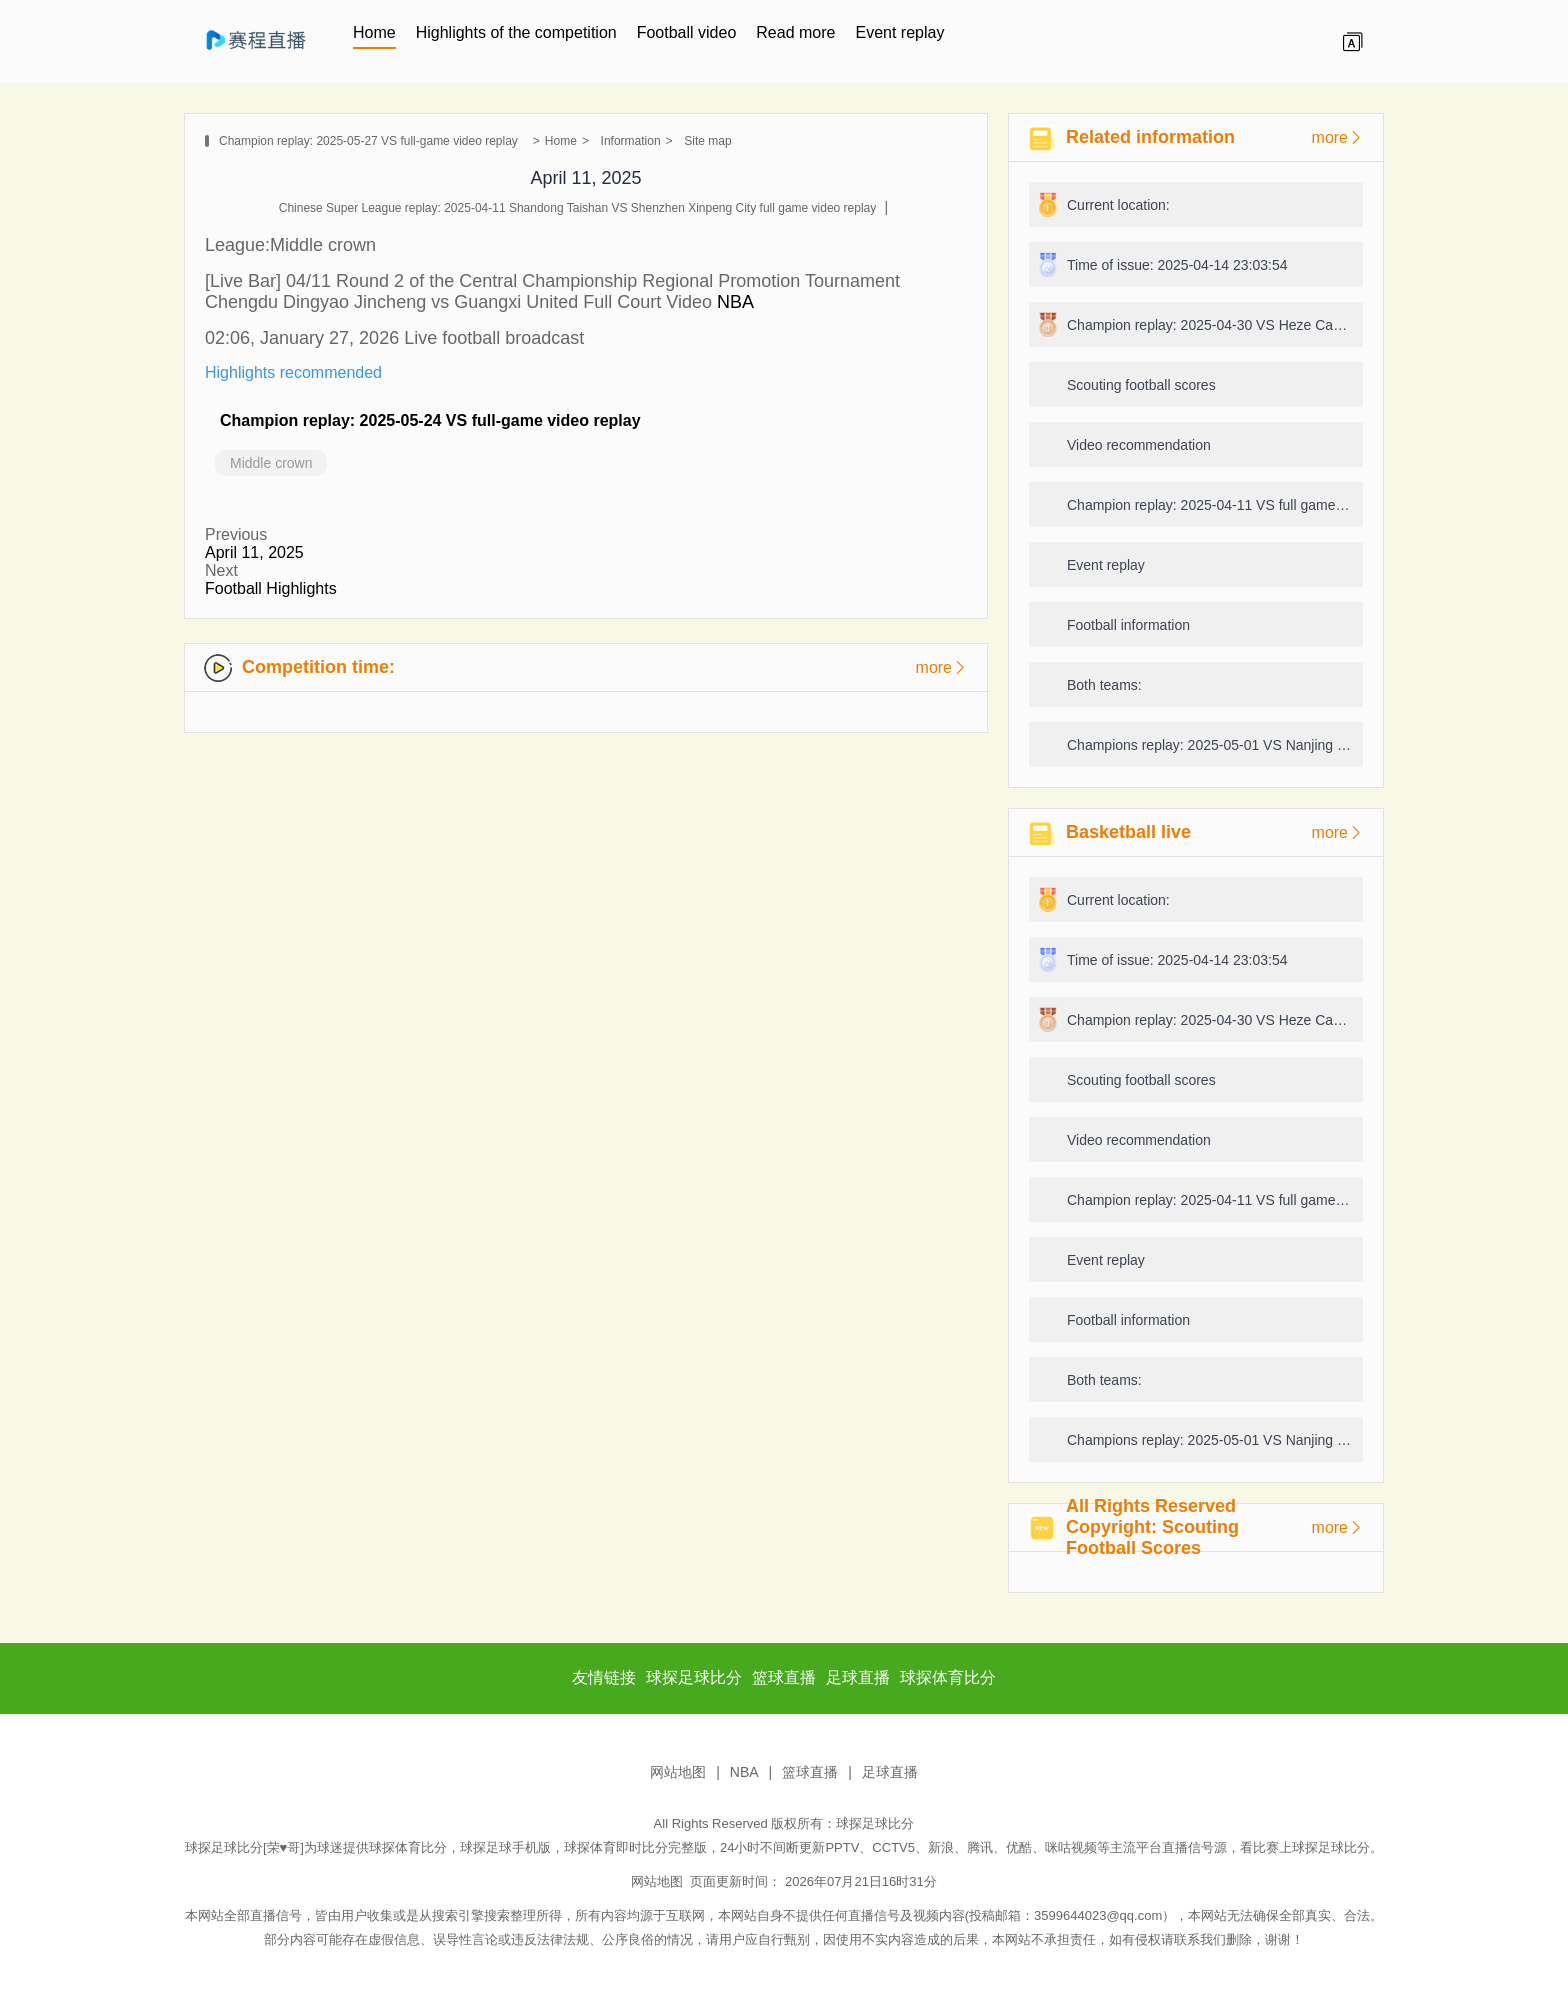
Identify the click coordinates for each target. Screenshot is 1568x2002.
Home (374, 32)
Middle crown (271, 463)
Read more (795, 32)
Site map (707, 141)
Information (631, 141)
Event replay (899, 32)
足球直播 (890, 1772)
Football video (687, 32)
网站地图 (678, 1772)
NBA (733, 302)
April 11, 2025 (254, 552)
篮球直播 (810, 1772)
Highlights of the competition (516, 32)
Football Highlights (271, 588)
